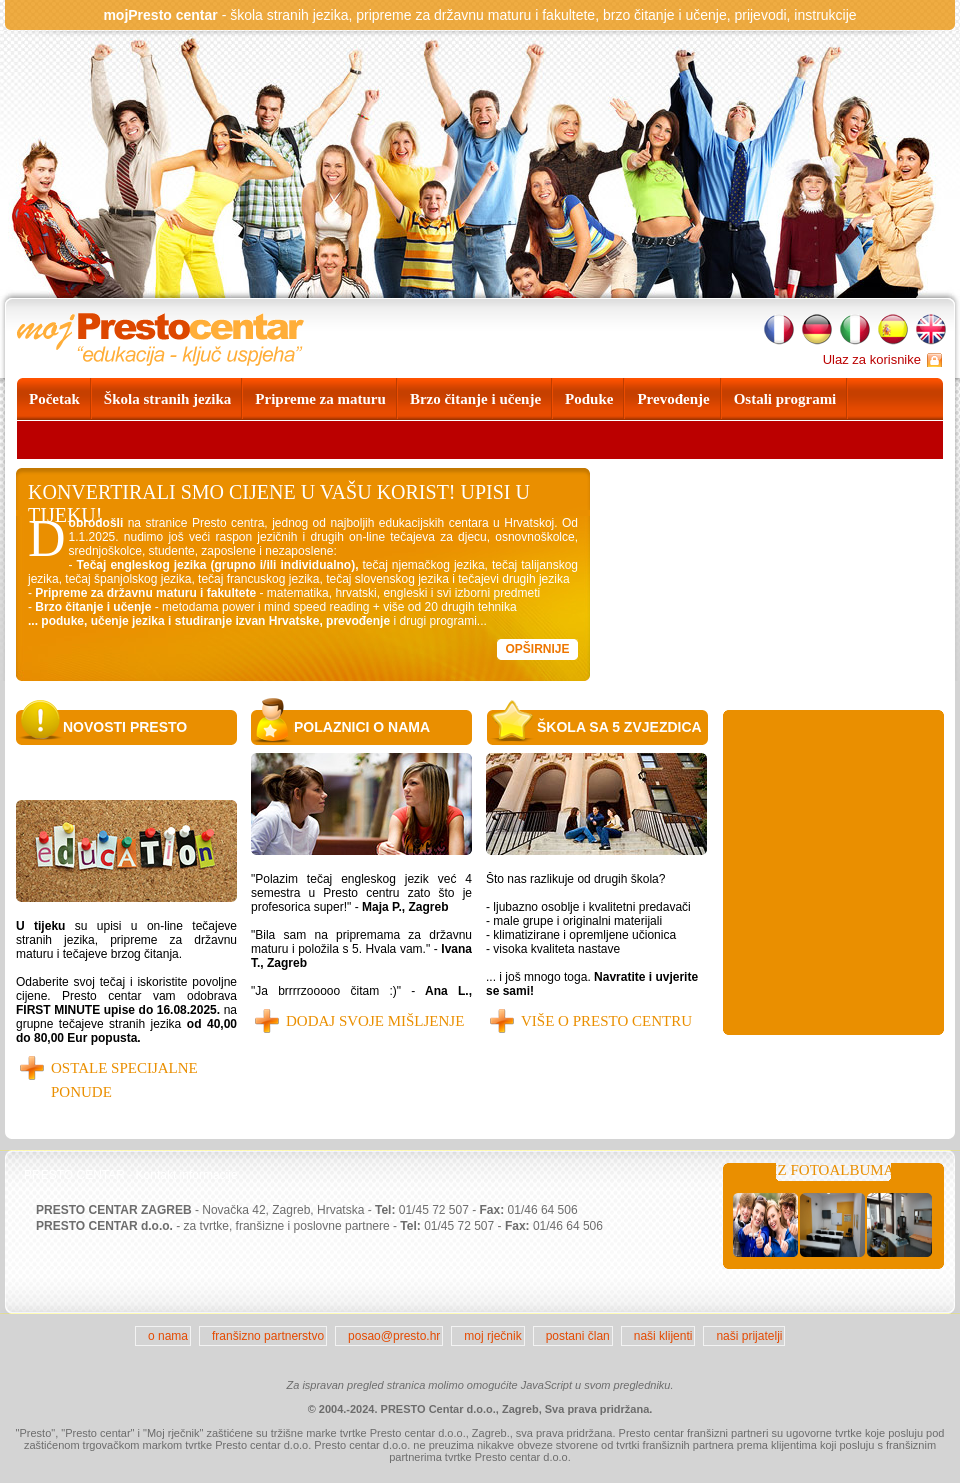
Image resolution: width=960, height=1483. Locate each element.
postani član (578, 1336)
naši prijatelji (749, 1336)
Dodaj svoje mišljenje (375, 1021)
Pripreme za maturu (320, 399)
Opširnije (537, 649)
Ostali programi (785, 399)
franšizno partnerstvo (268, 1336)
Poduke (589, 399)
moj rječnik (492, 1336)
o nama (168, 1336)
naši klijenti (663, 1336)
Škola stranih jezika (168, 399)
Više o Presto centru (606, 1021)
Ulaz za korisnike (872, 359)
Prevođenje (673, 399)
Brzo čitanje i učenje (475, 399)
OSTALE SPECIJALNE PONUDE (124, 1080)
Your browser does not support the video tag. (775, 575)
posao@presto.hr (394, 1336)
